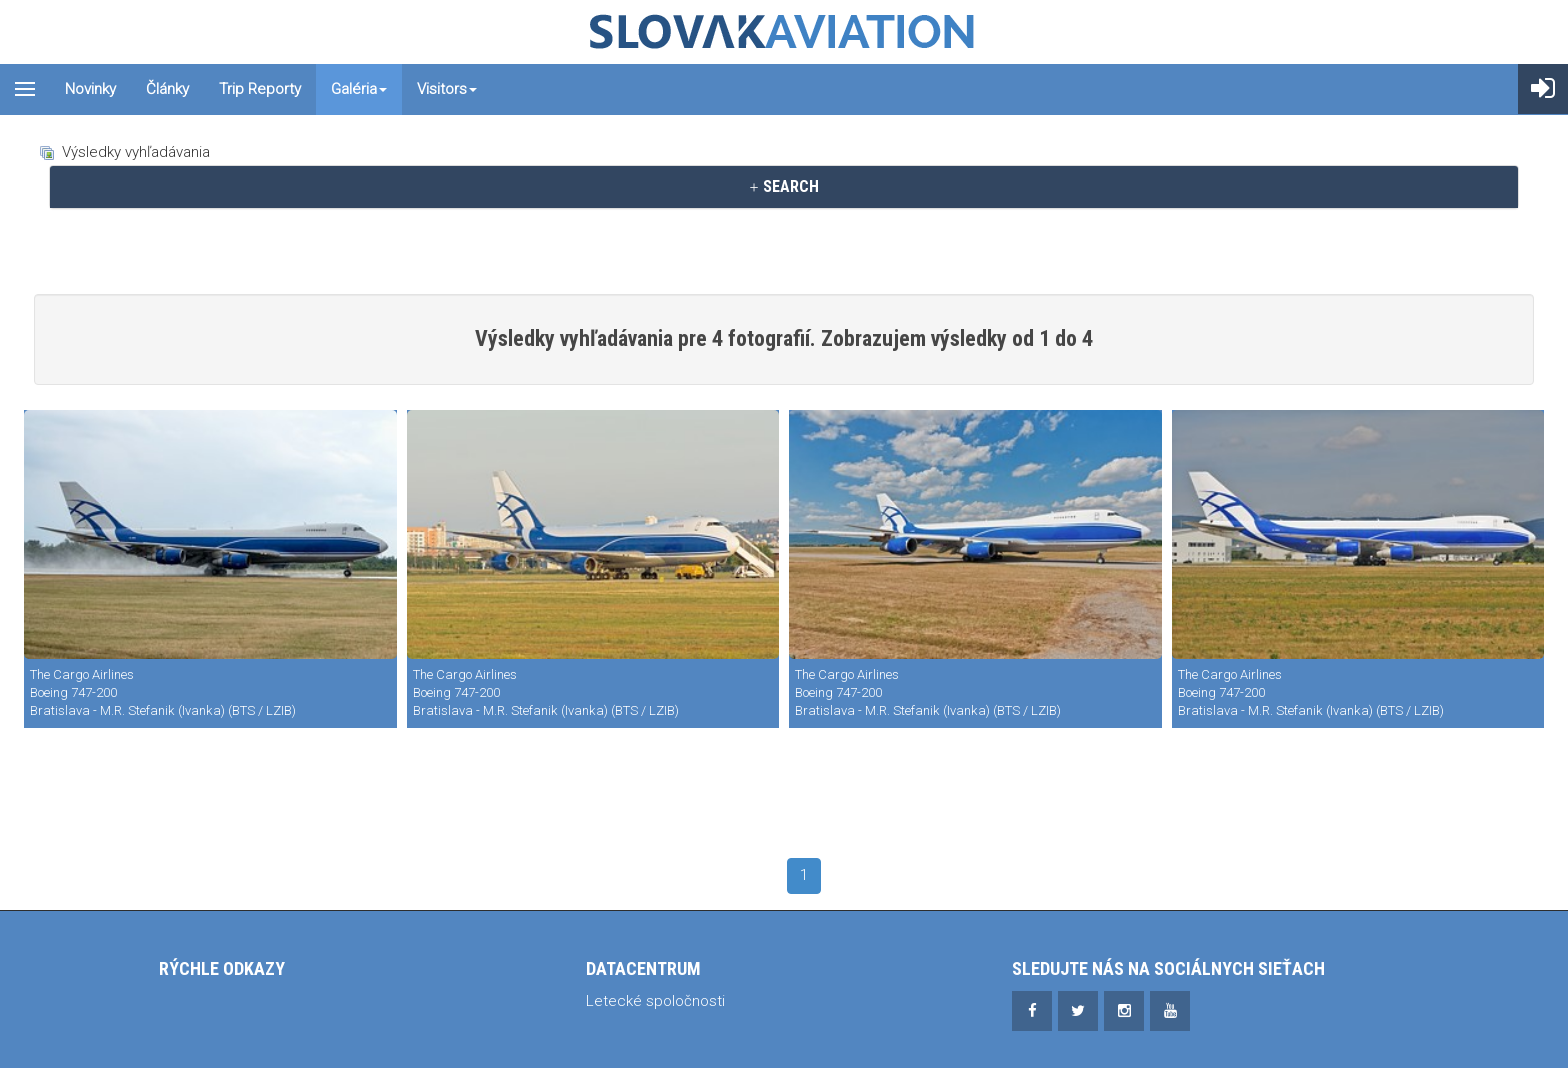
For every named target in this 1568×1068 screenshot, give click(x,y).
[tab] (784, 187)
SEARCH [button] (783, 186)
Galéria (359, 89)
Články (167, 89)
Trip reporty (260, 89)
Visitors (447, 89)
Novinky (90, 89)
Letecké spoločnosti (655, 1001)
